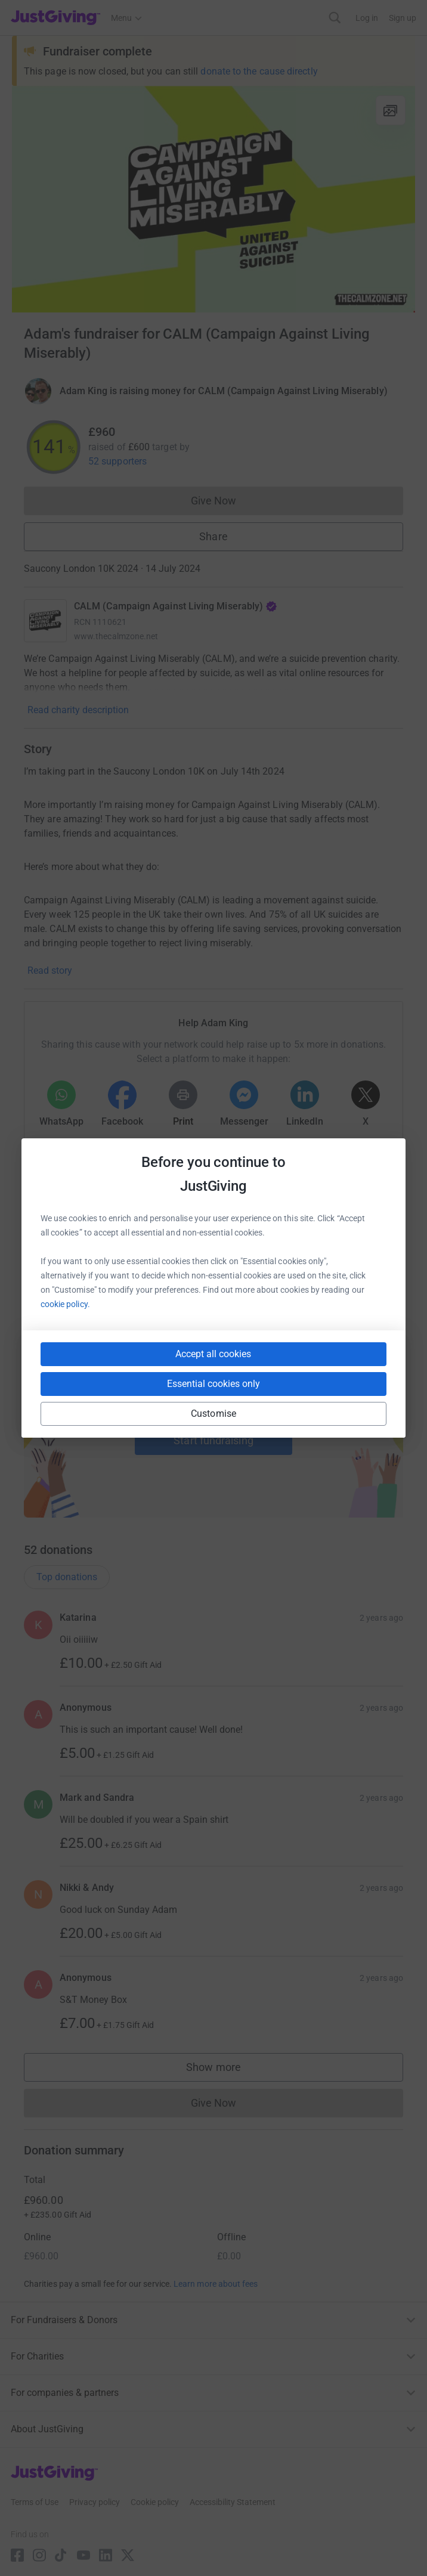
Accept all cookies (213, 1354)
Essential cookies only (213, 1383)
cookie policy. (65, 1304)
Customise (213, 1413)
